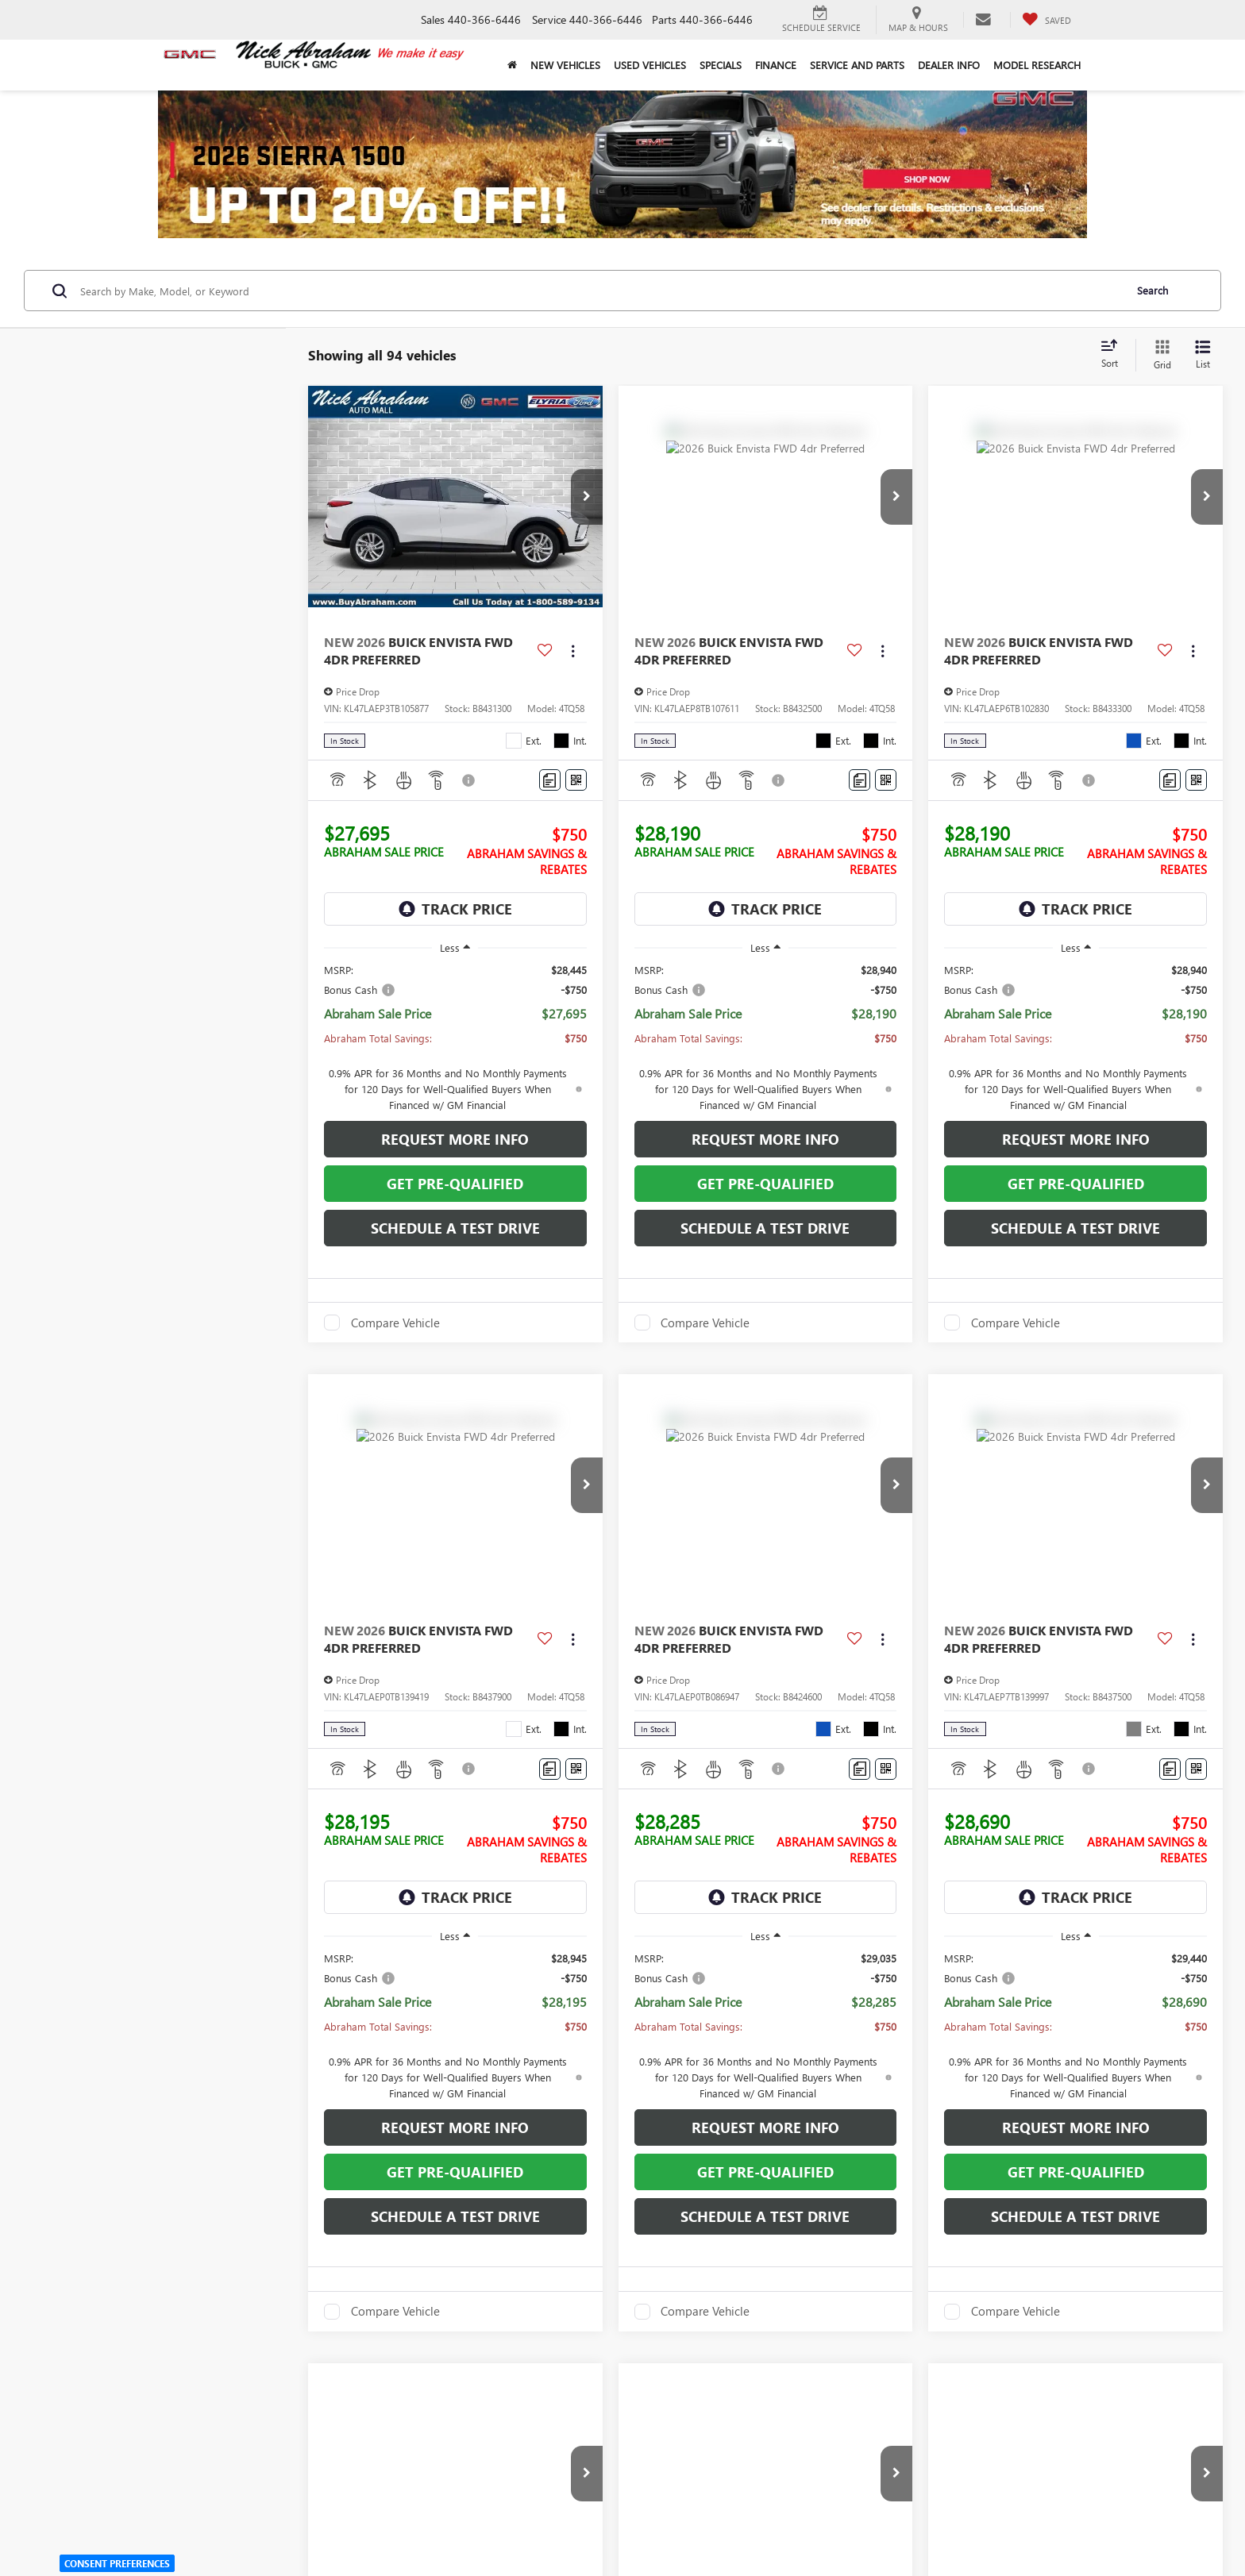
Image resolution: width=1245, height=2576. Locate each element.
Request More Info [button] (455, 1139)
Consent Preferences (117, 2563)
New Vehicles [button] (565, 64)
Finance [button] (775, 64)
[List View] (1203, 355)
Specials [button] (721, 64)
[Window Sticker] (576, 780)
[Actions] (573, 651)
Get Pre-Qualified (455, 1183)
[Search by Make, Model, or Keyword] (600, 290)
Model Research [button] (1037, 64)
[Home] (511, 65)
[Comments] (550, 780)
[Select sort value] (1114, 355)
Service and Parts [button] (857, 64)
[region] (455, 1037)
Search (1152, 290)
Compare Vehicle (395, 1322)
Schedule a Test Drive (455, 1228)
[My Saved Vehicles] (1046, 20)
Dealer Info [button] (949, 64)
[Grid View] (1159, 355)
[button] (587, 497)
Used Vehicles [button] (650, 64)
